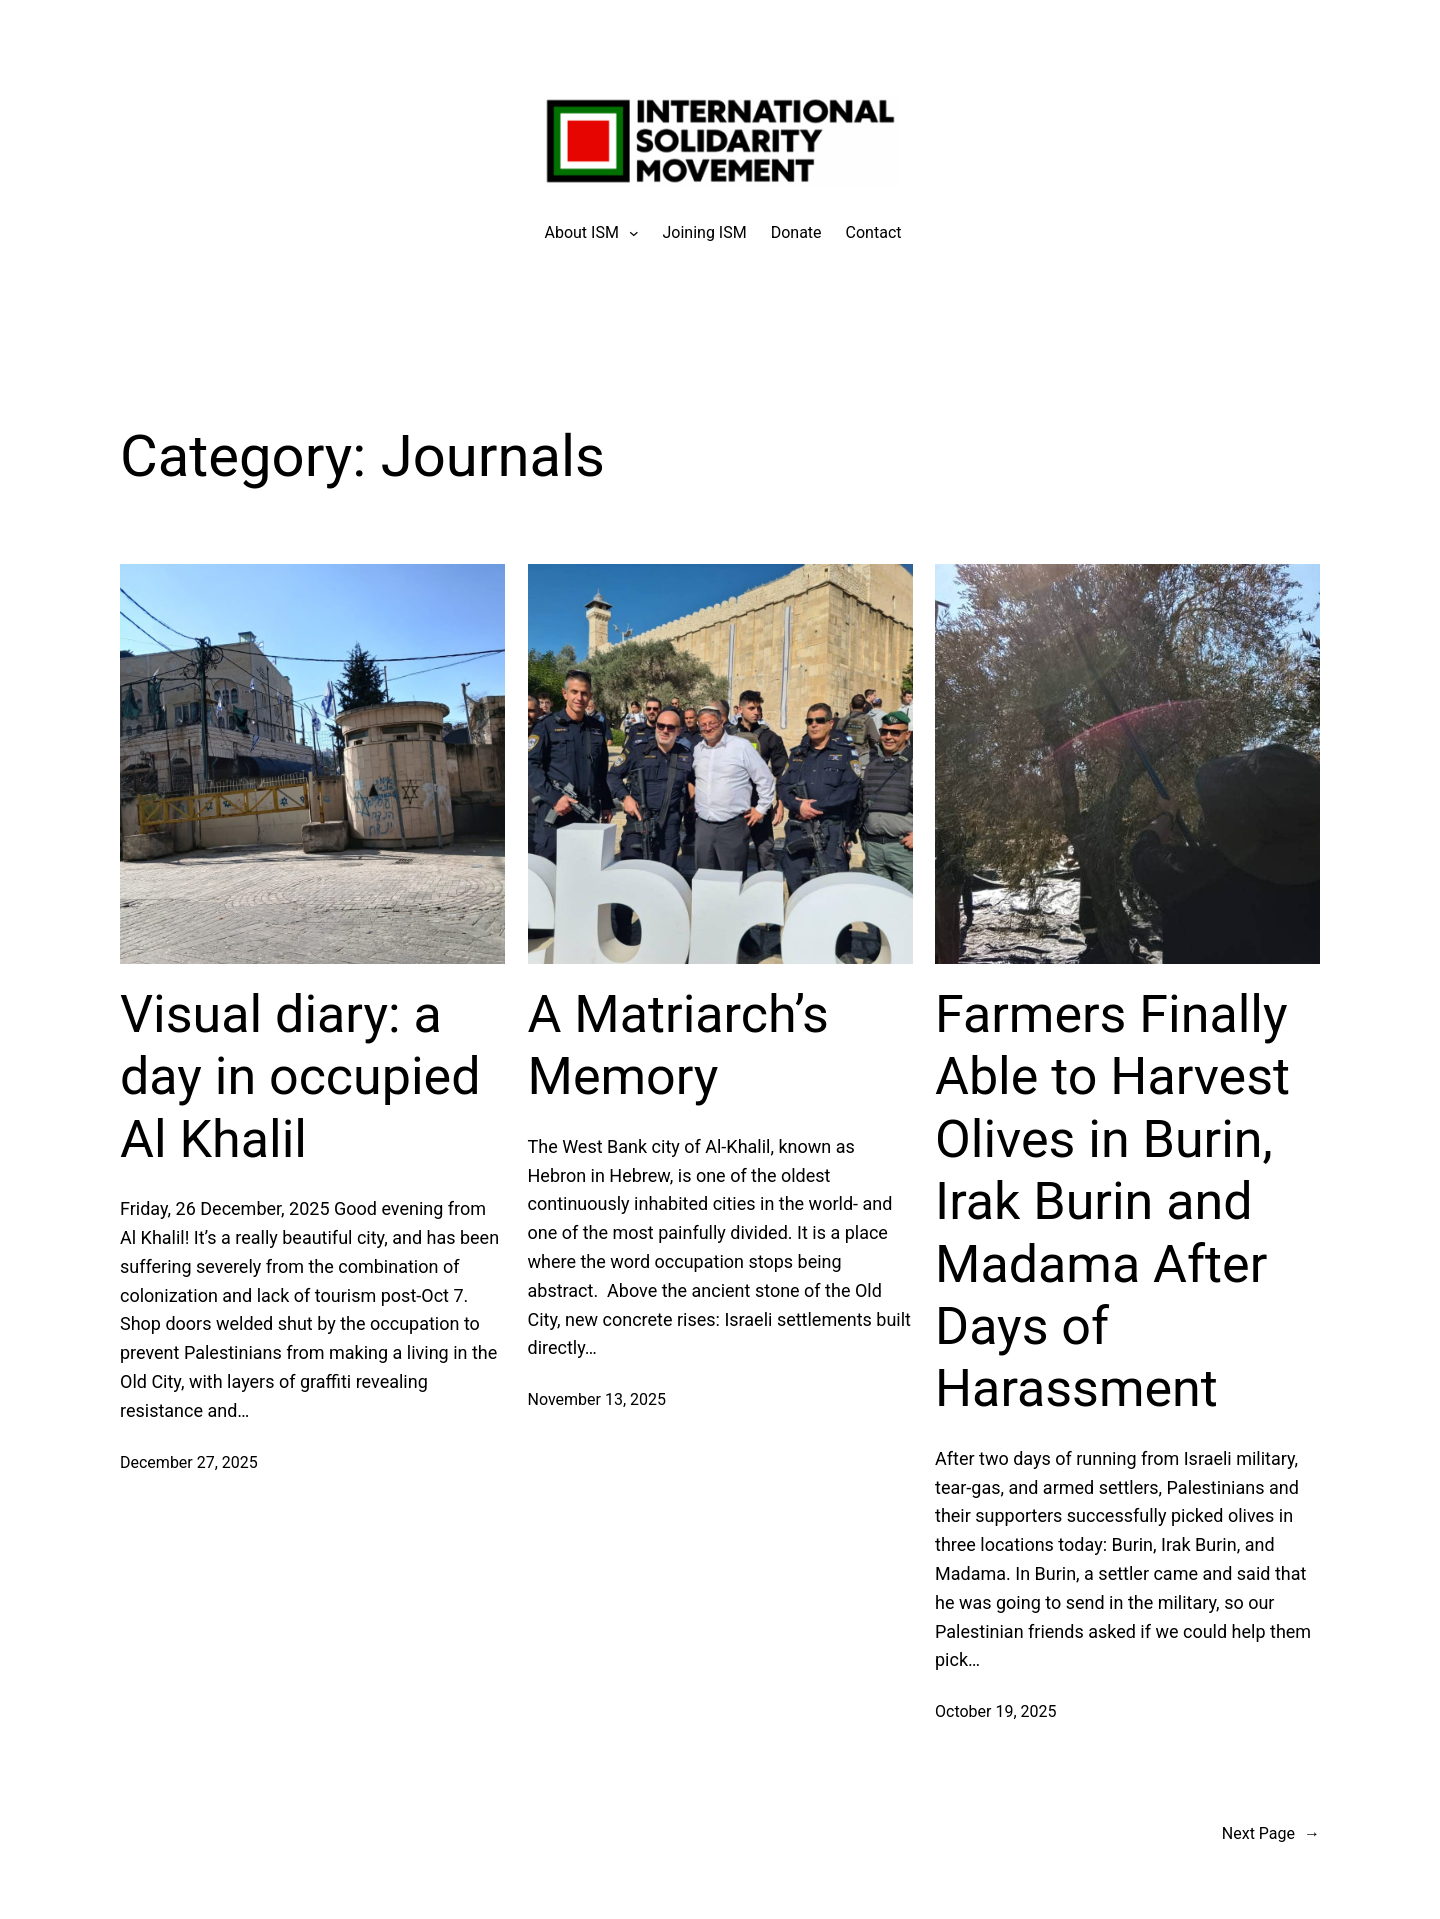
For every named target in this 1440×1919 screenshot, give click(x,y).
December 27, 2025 (189, 1462)
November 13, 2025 (597, 1399)
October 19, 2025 (996, 1711)
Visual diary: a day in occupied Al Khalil (300, 1077)
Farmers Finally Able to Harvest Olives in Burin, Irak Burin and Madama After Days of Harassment (1112, 1201)
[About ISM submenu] (582, 233)
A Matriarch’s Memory (678, 1045)
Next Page (1271, 1834)
